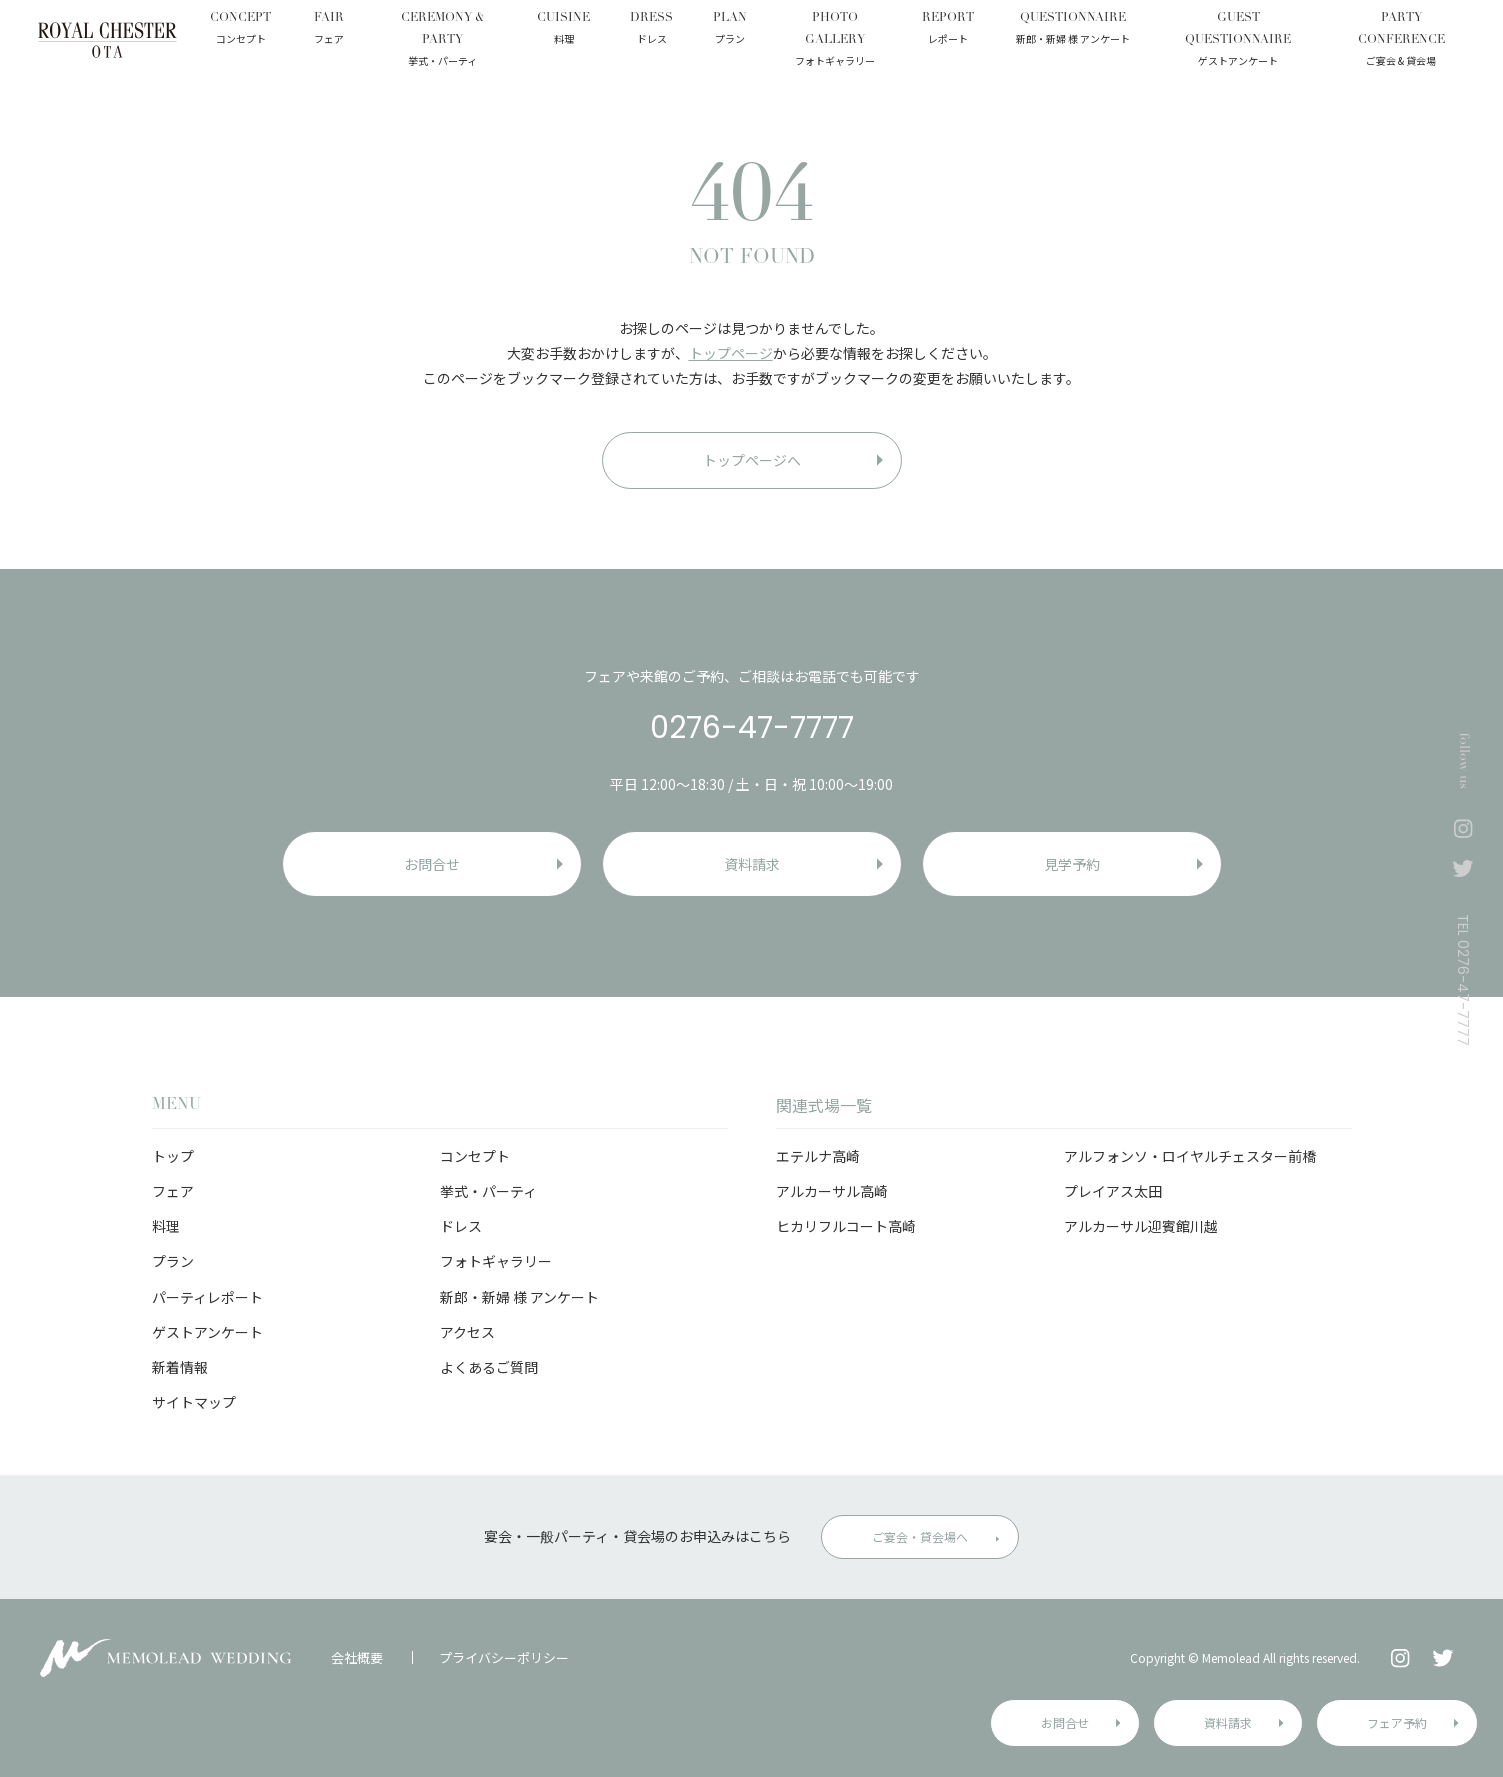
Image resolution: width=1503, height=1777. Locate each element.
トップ (173, 1156)
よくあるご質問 (489, 1367)
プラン (173, 1261)
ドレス (461, 1226)
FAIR (329, 30)
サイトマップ (194, 1402)
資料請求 (1228, 1722)
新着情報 (180, 1367)
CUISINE (563, 30)
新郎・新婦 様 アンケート (519, 1297)
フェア (173, 1191)
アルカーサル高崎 (832, 1191)
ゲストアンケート (207, 1332)
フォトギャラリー (496, 1261)
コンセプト (475, 1156)
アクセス (467, 1332)
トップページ (731, 353)
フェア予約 (1397, 1722)
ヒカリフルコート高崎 (846, 1226)
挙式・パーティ (488, 1191)
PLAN (730, 30)
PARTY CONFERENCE (1401, 40)
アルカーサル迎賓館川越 (1141, 1226)
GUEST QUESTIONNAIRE (1238, 40)
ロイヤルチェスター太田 (107, 40)
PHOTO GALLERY (834, 40)
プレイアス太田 (1113, 1191)
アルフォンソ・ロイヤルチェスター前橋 (1190, 1156)
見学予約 (1072, 864)
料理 (166, 1226)
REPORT (948, 30)
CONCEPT (240, 30)
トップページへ (752, 460)
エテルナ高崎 (818, 1156)
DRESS (651, 30)
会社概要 (357, 1657)
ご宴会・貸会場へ (920, 1536)
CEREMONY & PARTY (442, 40)
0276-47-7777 (752, 728)
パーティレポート (207, 1297)
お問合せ (1065, 1722)
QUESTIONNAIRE (1073, 30)
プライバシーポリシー (504, 1657)
